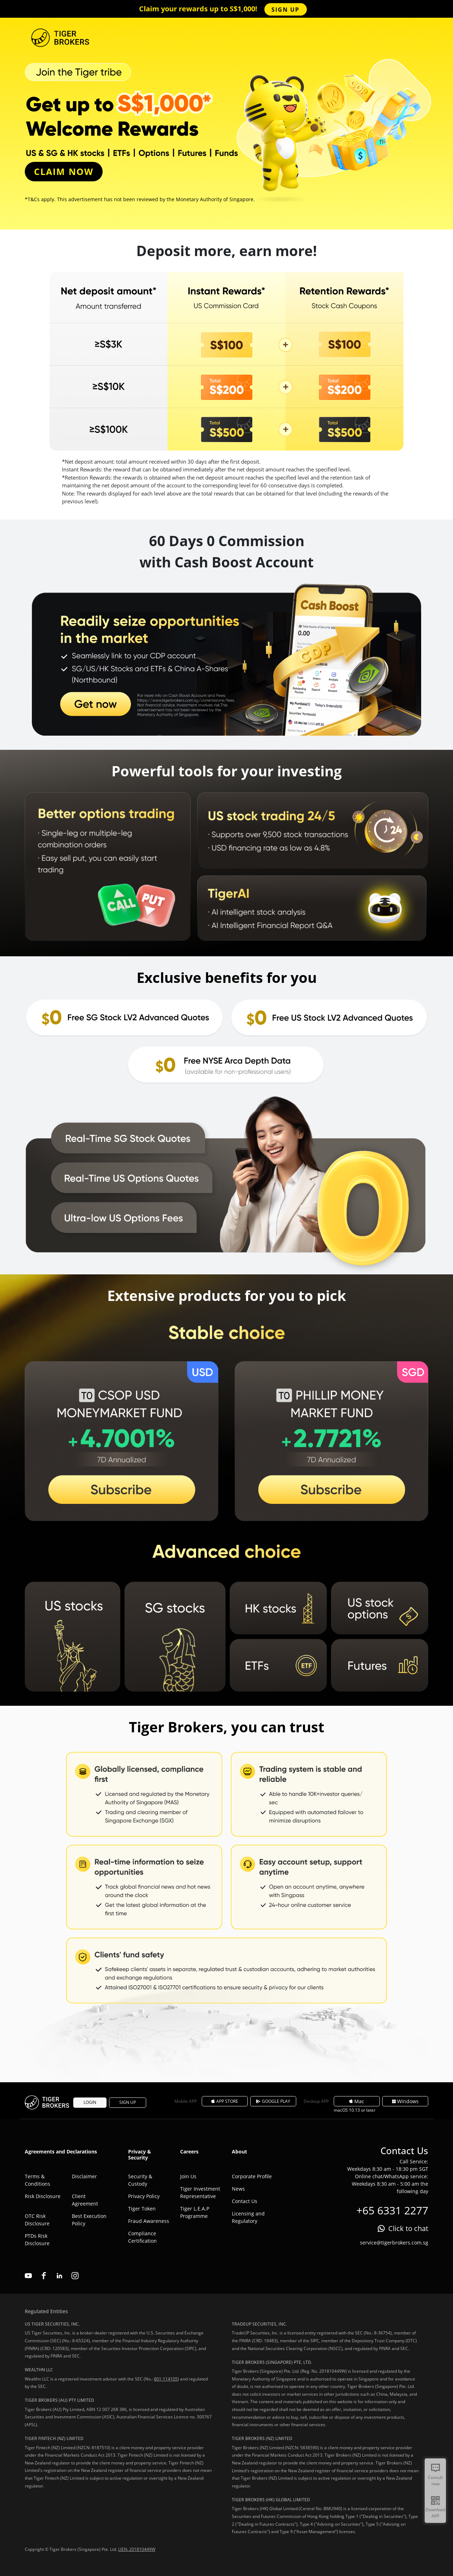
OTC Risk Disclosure (37, 2220)
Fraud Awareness (148, 2221)
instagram (75, 2275)
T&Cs (34, 199)
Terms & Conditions (37, 2180)
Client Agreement (85, 2200)
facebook (43, 2275)
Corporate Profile (252, 2176)
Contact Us (244, 2201)
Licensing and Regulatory (248, 2217)
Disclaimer (84, 2176)
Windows (405, 2101)
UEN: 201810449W (136, 2549)
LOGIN (90, 2102)
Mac (356, 2101)
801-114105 (166, 2379)
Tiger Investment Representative (200, 2192)
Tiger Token (142, 2208)
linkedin (59, 2275)
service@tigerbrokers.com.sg (394, 2242)
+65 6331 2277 (392, 2210)
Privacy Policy (144, 2196)
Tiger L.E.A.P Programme (194, 2212)
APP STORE (224, 2101)
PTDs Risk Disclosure (37, 2239)
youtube (28, 2275)
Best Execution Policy (89, 2220)
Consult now (435, 2480)
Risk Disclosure (43, 2196)
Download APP (435, 2513)
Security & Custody (140, 2180)
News (238, 2188)
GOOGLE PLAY (273, 2101)
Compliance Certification (142, 2237)
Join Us (188, 2176)
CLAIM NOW (63, 171)
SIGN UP (285, 9)
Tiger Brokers (48, 2102)
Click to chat (408, 2228)
